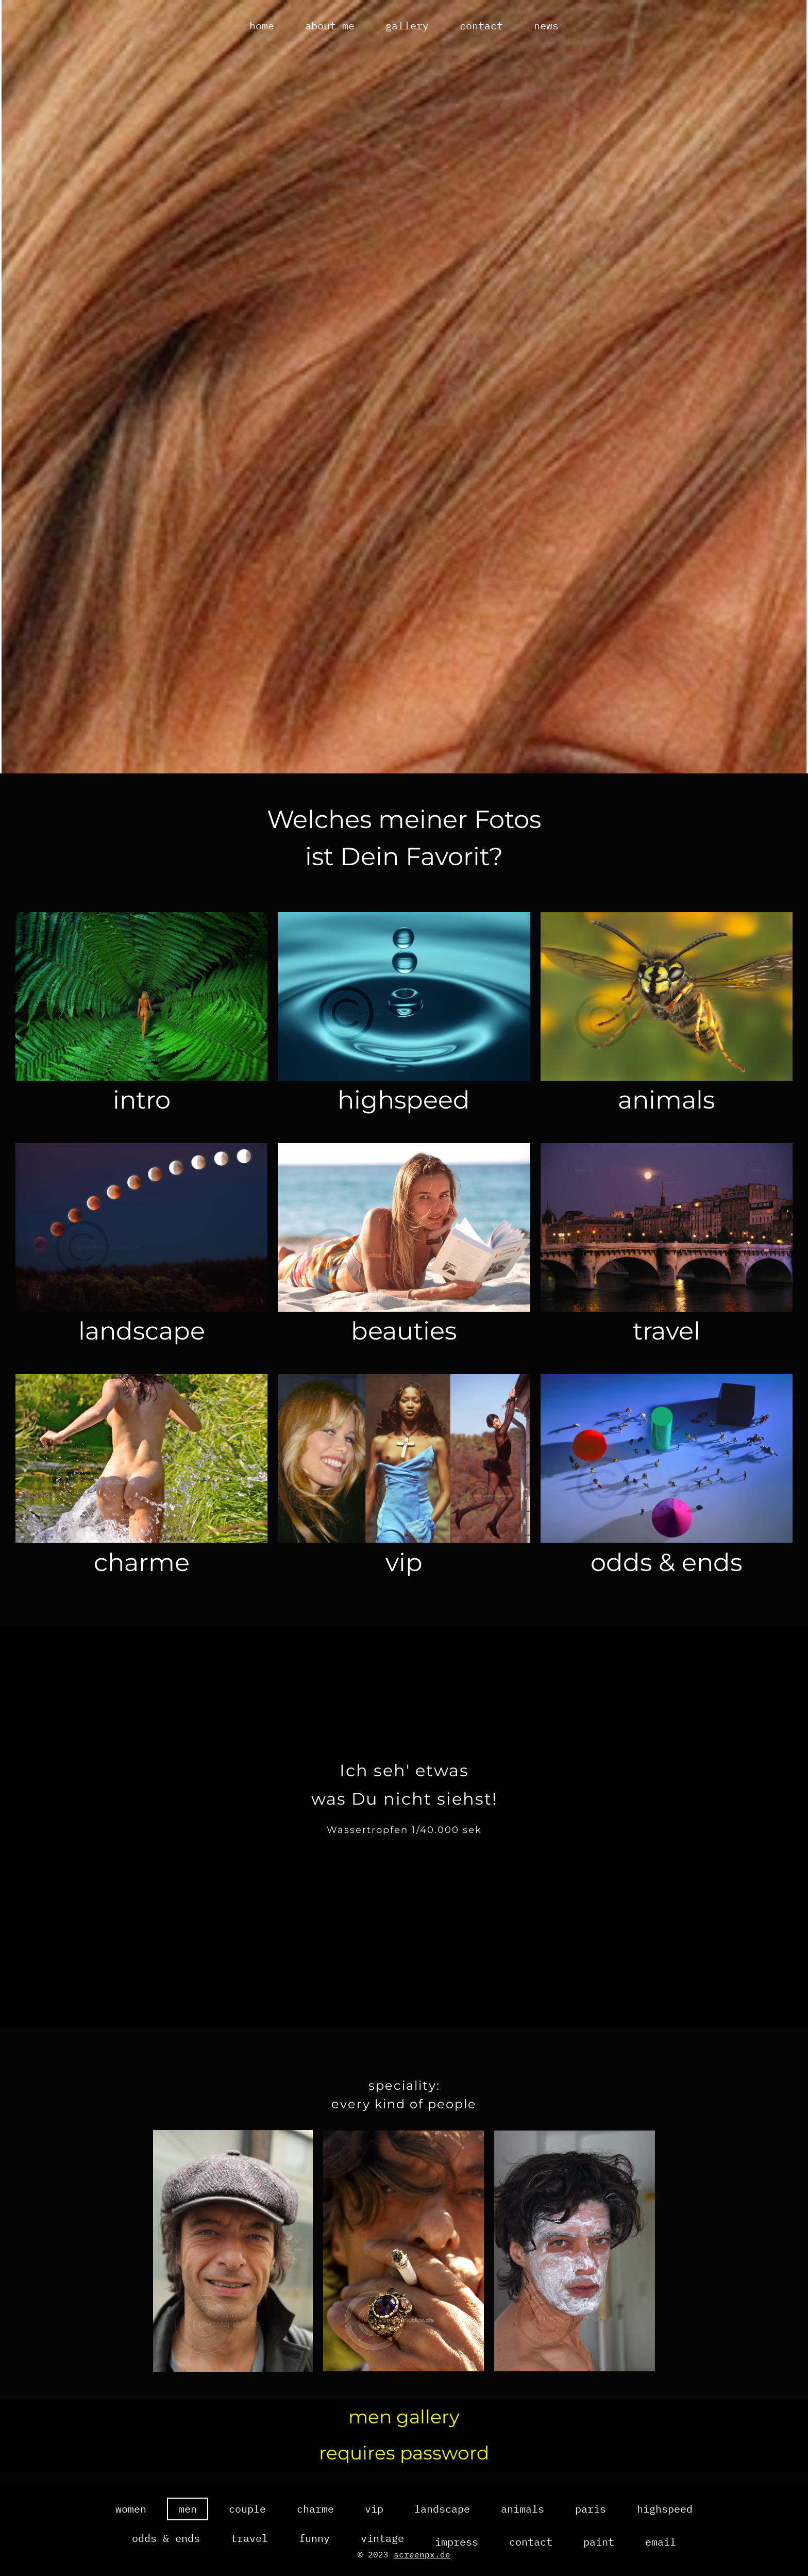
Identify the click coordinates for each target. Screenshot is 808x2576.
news (546, 25)
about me (330, 25)
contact (481, 25)
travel (666, 1341)
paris (590, 2536)
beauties (404, 1341)
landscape (141, 1341)
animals (666, 1107)
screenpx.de (422, 2554)
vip (404, 1573)
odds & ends (666, 1573)
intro (142, 1107)
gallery (407, 25)
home (261, 25)
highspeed (404, 1107)
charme (142, 1573)
